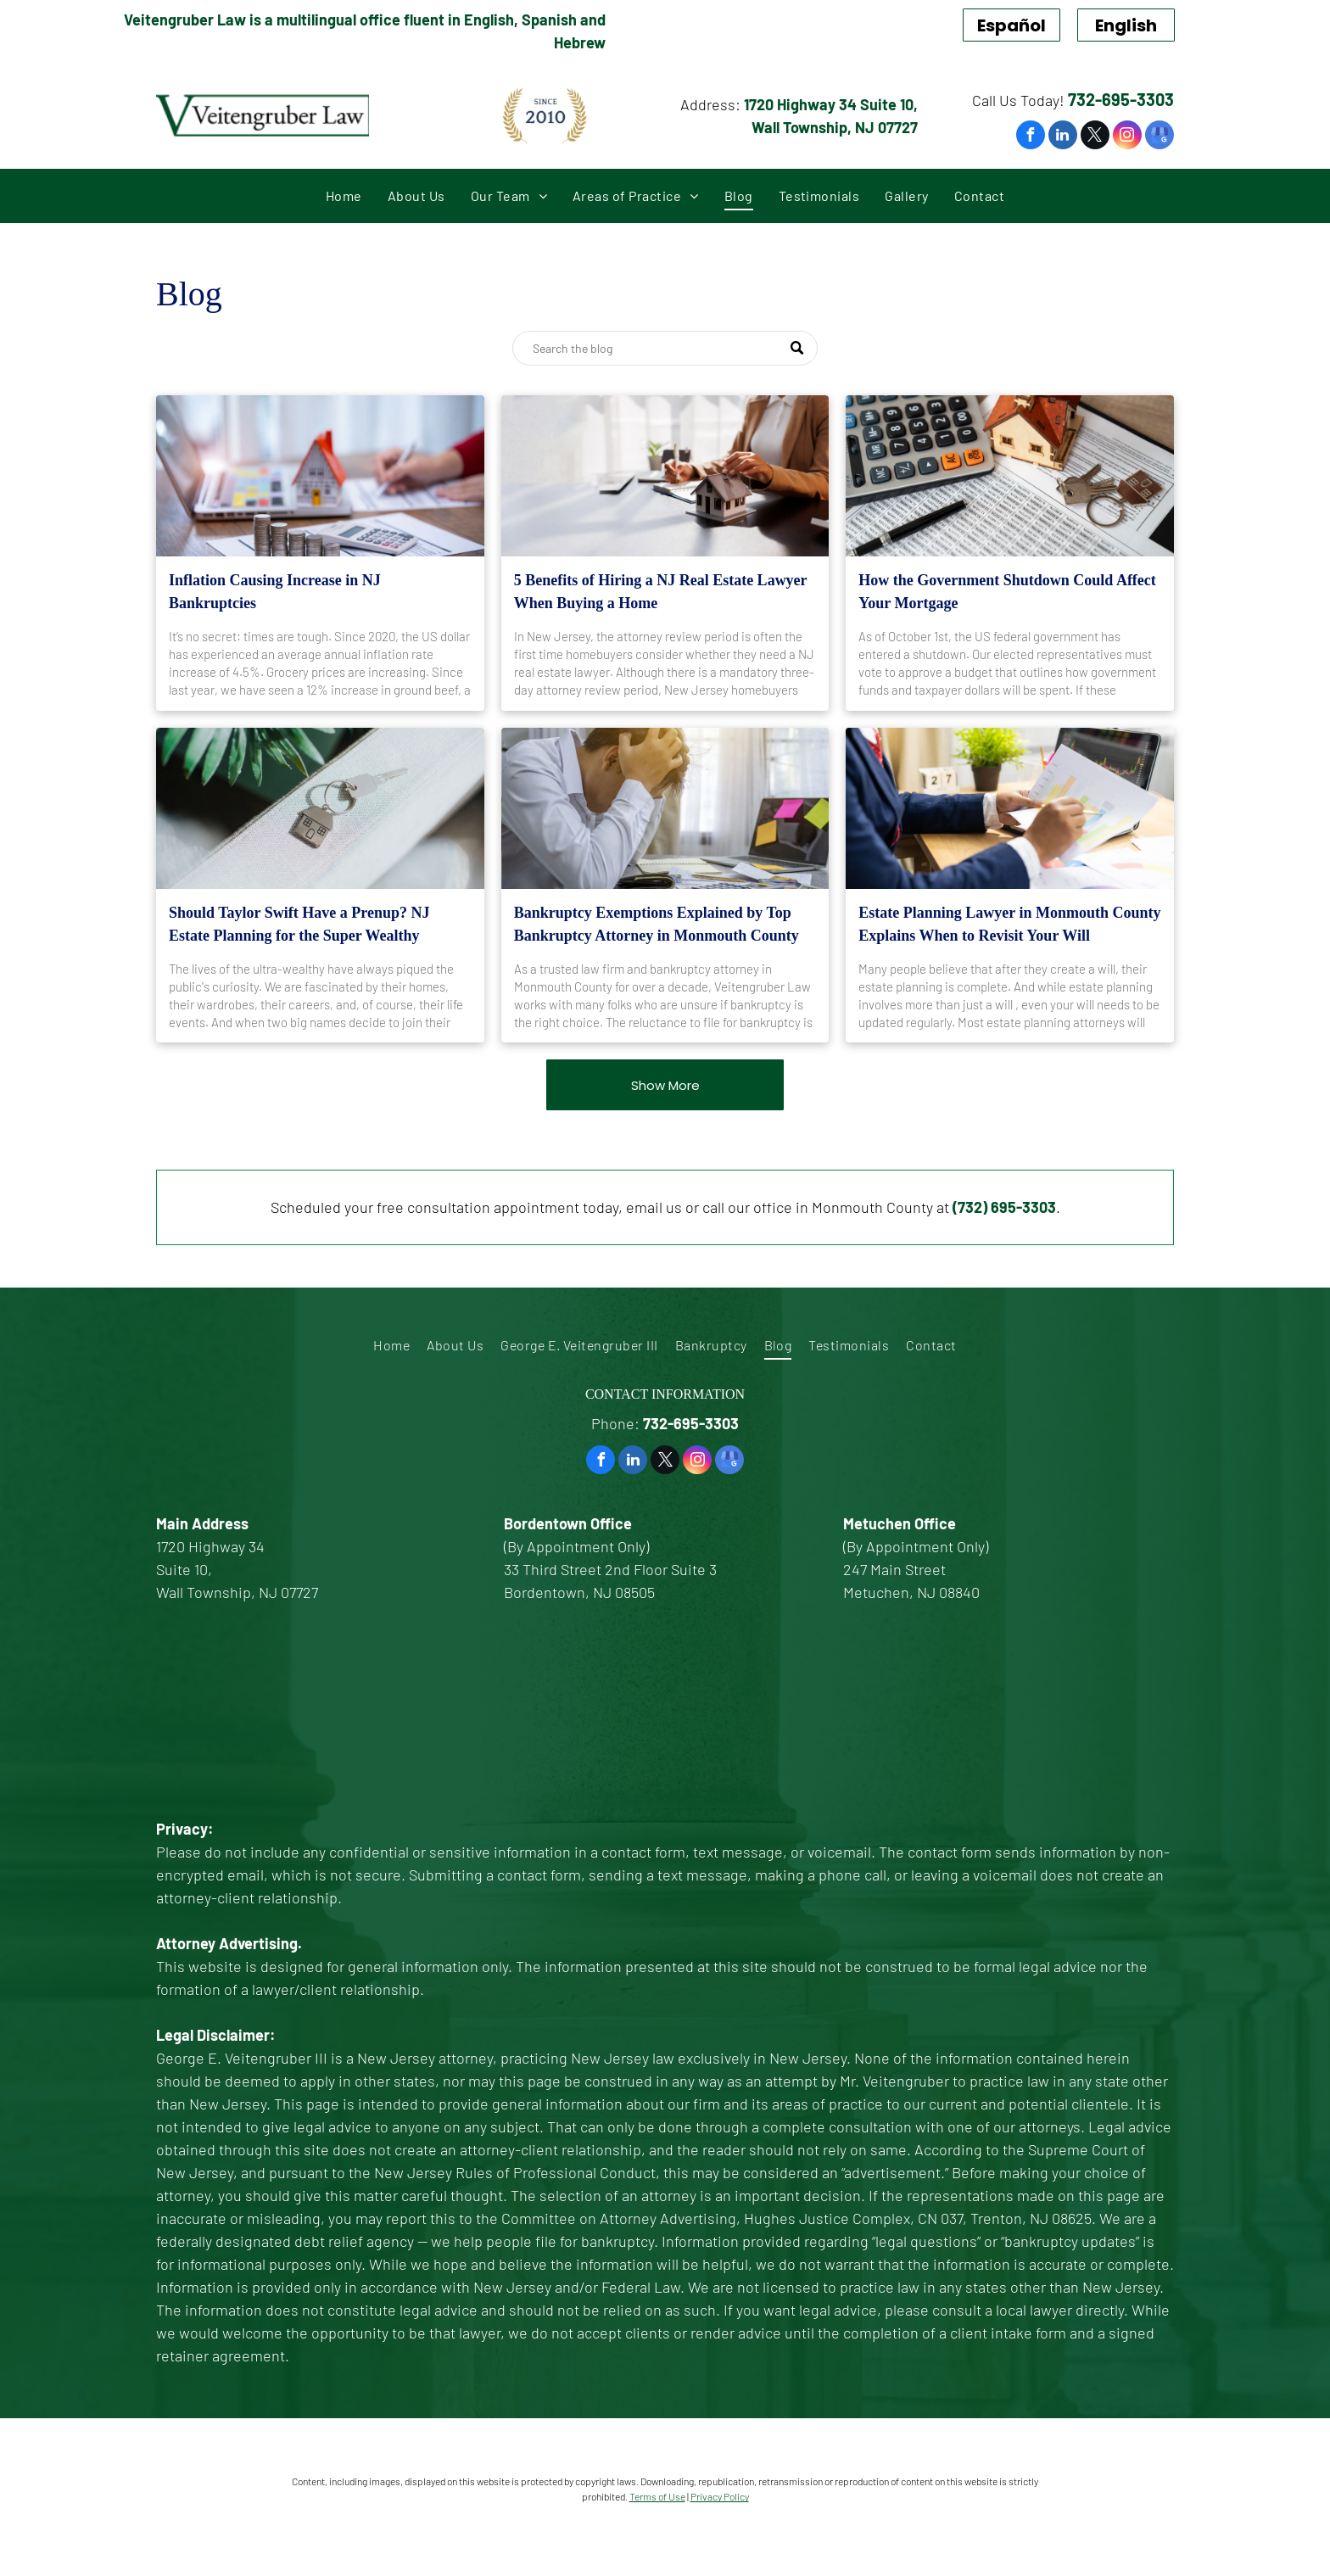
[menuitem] (344, 196)
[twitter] (1095, 137)
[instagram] (1127, 137)
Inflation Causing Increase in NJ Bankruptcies (275, 592)
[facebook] (1030, 137)
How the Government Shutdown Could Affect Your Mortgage (1007, 592)
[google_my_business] (1159, 137)
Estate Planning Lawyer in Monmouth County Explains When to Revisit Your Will (1009, 924)
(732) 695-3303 (1004, 1207)
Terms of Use (657, 2496)
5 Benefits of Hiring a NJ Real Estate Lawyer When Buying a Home (661, 592)
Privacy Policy (719, 2496)
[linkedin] (1062, 137)
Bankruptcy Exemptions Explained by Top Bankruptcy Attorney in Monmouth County (656, 924)
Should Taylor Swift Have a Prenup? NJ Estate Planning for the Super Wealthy (299, 924)
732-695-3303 (1121, 99)
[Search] (665, 348)
